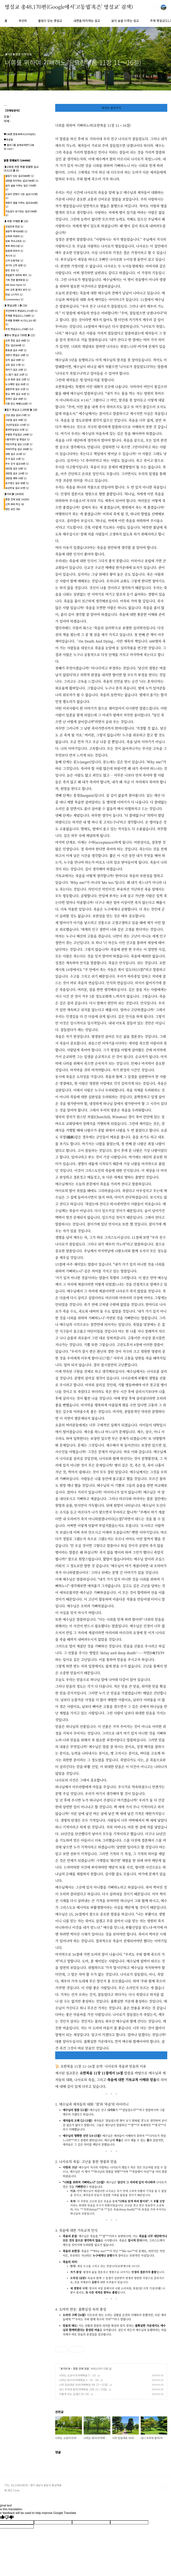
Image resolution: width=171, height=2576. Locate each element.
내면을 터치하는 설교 (86, 20)
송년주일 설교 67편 (17, 488)
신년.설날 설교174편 (17, 415)
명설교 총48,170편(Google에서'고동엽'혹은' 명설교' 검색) (68, 7)
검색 (155, 7)
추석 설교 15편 (14, 459)
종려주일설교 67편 (16, 429)
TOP (164, 2487)
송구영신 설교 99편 (17, 483)
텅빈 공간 (12, 509)
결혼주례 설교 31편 (17, 389)
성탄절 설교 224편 (16, 473)
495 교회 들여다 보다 (18, 289)
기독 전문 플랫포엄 (16, 280)
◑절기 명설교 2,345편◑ (20, 410)
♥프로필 (8, 139)
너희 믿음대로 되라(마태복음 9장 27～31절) (83, 2384)
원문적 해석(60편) (16, 231)
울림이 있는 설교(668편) (19, 176)
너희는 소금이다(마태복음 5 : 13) (77, 2375)
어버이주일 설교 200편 (18, 449)
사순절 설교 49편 (16, 420)
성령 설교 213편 (15, 454)
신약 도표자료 (14, 260)
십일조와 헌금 (14, 226)
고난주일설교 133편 (17, 424)
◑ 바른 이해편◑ (16, 221)
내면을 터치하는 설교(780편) (21, 180)
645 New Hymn (15, 285)
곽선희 (23, 20)
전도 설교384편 (15, 345)
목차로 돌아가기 (111, 108)
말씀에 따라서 (14, 250)
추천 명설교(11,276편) (19, 329)
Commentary (14, 299)
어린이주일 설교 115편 (18, 444)
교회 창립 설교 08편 (17, 340)
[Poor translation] (9, 2517)
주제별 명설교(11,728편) (19, 315)
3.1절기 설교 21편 (16, 374)
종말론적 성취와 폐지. (18, 275)
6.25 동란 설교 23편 (17, 379)
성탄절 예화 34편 (16, 478)
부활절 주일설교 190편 (18, 434)
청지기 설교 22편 (16, 369)
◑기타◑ (65, 2368)
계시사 (10, 255)
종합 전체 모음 (81, 2368)
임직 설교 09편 (14, 360)
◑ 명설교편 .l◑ (15, 305)
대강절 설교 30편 (16, 468)
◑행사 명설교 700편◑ (19, 335)
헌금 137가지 (14, 294)
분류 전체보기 (17, 160)
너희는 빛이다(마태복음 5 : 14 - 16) (79, 2380)
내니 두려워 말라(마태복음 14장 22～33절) (83, 2389)
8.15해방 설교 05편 (17, 384)
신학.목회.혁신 (14, 504)
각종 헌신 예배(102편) (18, 403)
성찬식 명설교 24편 (17, 355)
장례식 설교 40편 (16, 399)
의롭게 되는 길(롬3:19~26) (74, 2394)
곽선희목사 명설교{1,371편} (21, 310)
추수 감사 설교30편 (17, 463)
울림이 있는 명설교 (50, 20)
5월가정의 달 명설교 (17, 439)
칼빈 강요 (12, 270)
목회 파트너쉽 (14, 246)
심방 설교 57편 (14, 365)
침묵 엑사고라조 (15, 241)
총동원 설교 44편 (16, 350)
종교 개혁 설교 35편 (17, 394)
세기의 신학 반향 (15, 265)
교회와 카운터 (14, 236)
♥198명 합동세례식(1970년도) (20, 134)
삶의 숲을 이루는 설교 (125, 20)
